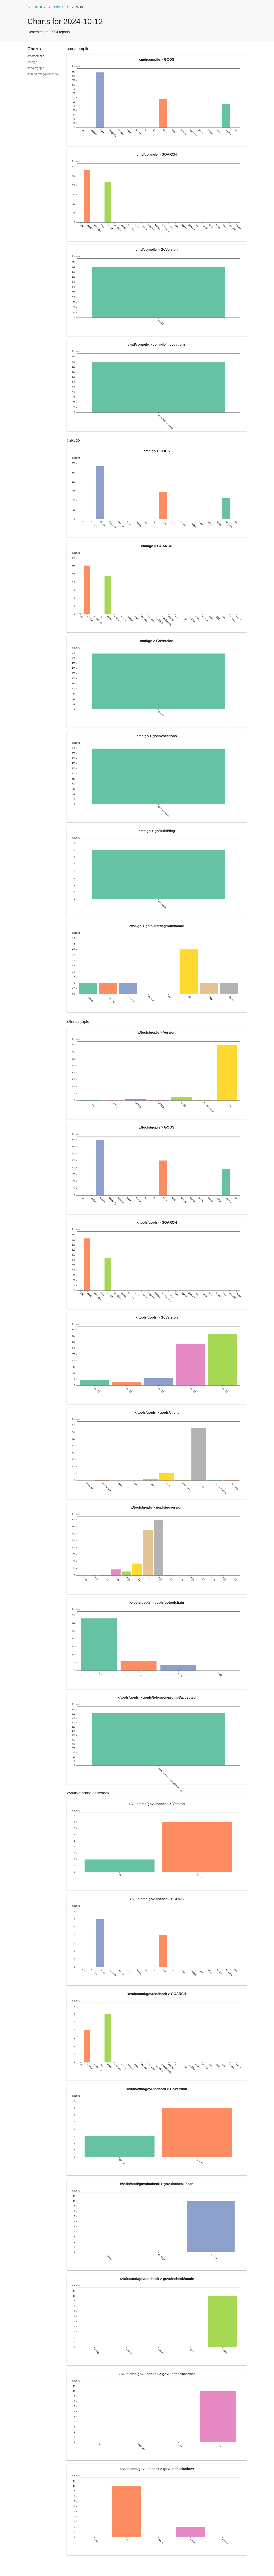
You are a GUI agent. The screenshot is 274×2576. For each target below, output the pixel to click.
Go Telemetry (36, 7)
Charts (58, 7)
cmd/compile (35, 56)
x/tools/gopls (35, 68)
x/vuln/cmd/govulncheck (43, 74)
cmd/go (32, 62)
